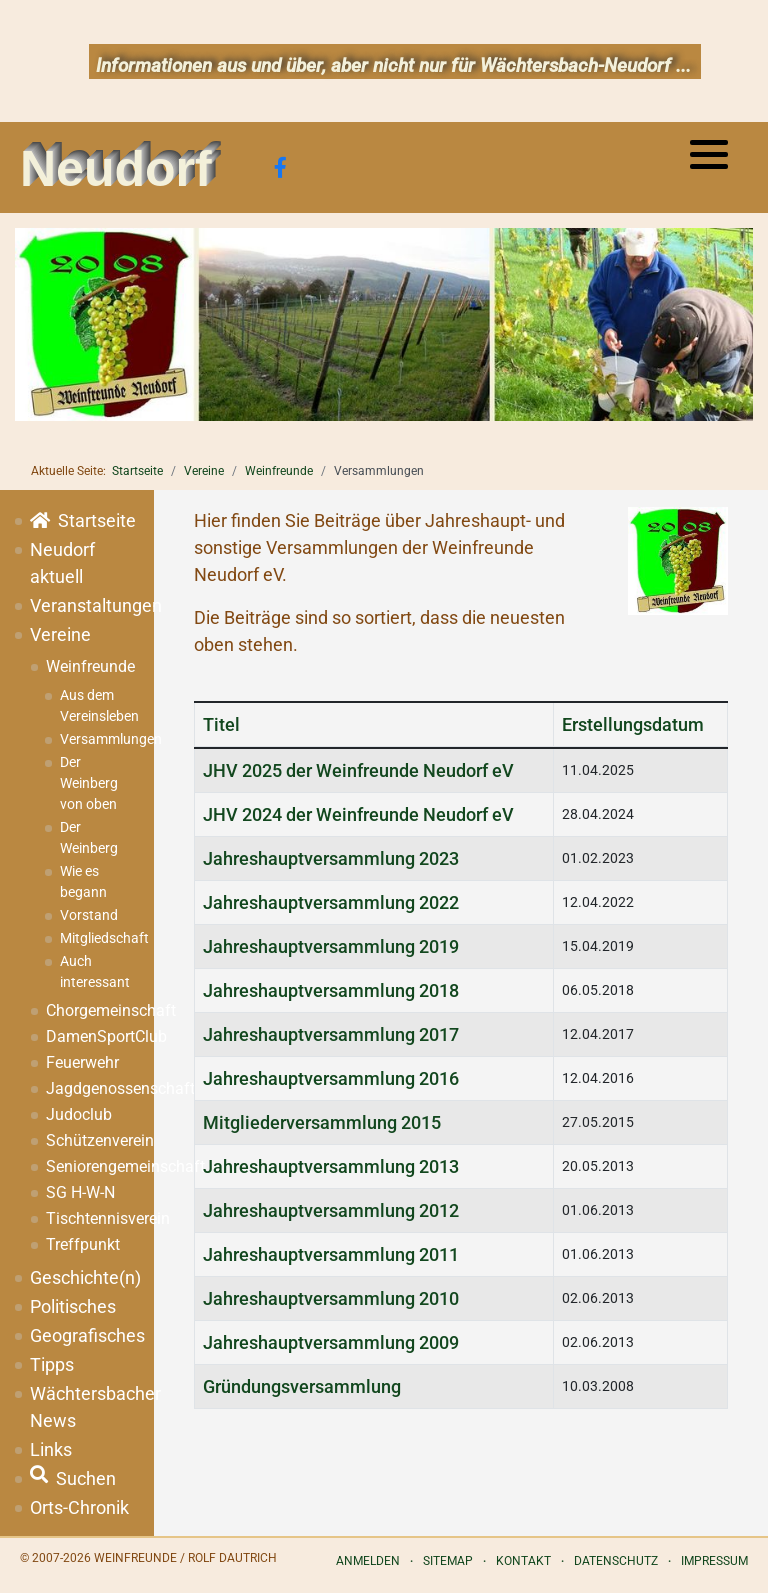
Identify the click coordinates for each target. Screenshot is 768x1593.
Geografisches (84, 1335)
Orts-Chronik (79, 1507)
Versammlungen (99, 739)
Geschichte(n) (84, 1277)
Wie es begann (83, 881)
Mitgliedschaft (99, 938)
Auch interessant (95, 971)
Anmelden (368, 1561)
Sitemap (448, 1561)
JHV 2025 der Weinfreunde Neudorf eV (358, 770)
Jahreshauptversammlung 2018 (331, 990)
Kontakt (523, 1561)
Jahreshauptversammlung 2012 (331, 1210)
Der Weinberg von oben (89, 783)
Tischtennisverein (92, 1218)
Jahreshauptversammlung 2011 (331, 1254)
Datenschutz (616, 1561)
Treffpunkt (83, 1244)
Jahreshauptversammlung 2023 (331, 858)
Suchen (73, 1478)
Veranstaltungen (84, 605)
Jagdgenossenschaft (92, 1088)
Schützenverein (92, 1140)
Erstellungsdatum (633, 724)
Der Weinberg (89, 837)
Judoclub (79, 1114)
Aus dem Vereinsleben (99, 705)
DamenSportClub (92, 1036)
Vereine (60, 634)
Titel (221, 724)
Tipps (52, 1364)
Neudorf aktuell (62, 563)
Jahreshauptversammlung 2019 (331, 946)
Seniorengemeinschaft (92, 1166)
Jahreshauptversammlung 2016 (331, 1078)
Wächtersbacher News (84, 1407)
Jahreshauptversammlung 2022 (331, 902)
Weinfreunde (90, 666)
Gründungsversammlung (302, 1386)
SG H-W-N (80, 1192)
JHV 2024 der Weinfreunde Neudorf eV (358, 814)
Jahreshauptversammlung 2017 (331, 1034)
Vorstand (89, 915)
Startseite (83, 520)
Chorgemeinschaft (92, 1010)
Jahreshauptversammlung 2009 (331, 1342)
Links (51, 1449)
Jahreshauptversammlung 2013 (331, 1166)
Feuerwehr (82, 1062)
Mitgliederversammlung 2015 (322, 1122)
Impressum (714, 1561)
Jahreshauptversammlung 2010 (331, 1298)
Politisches (73, 1306)
